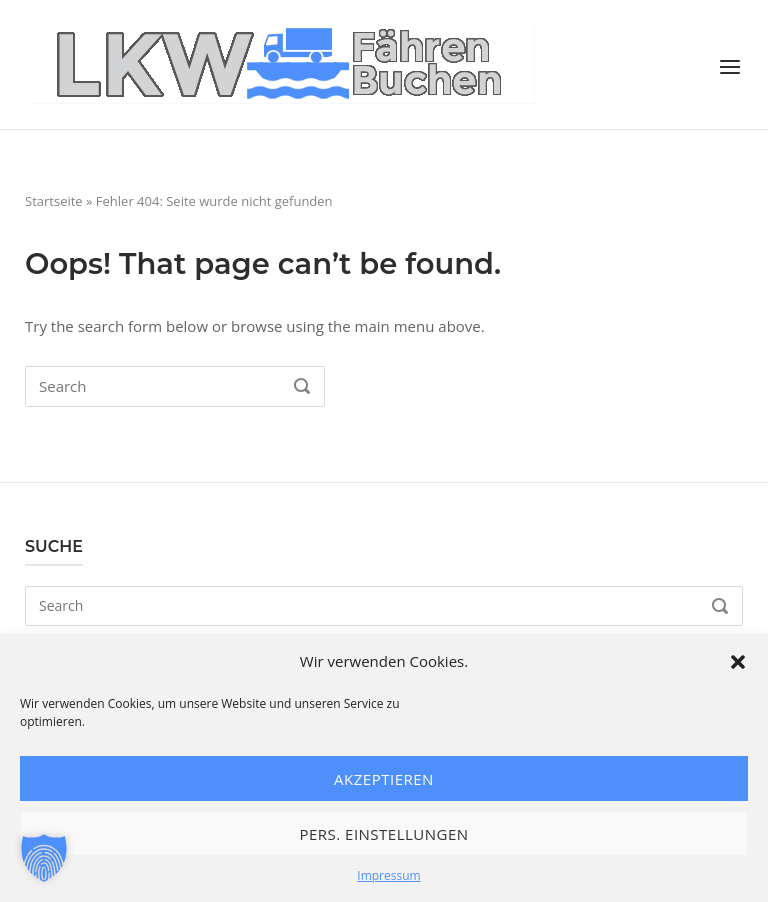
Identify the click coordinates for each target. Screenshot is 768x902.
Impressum (388, 875)
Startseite (54, 201)
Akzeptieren (384, 779)
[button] (738, 662)
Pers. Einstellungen (383, 834)
